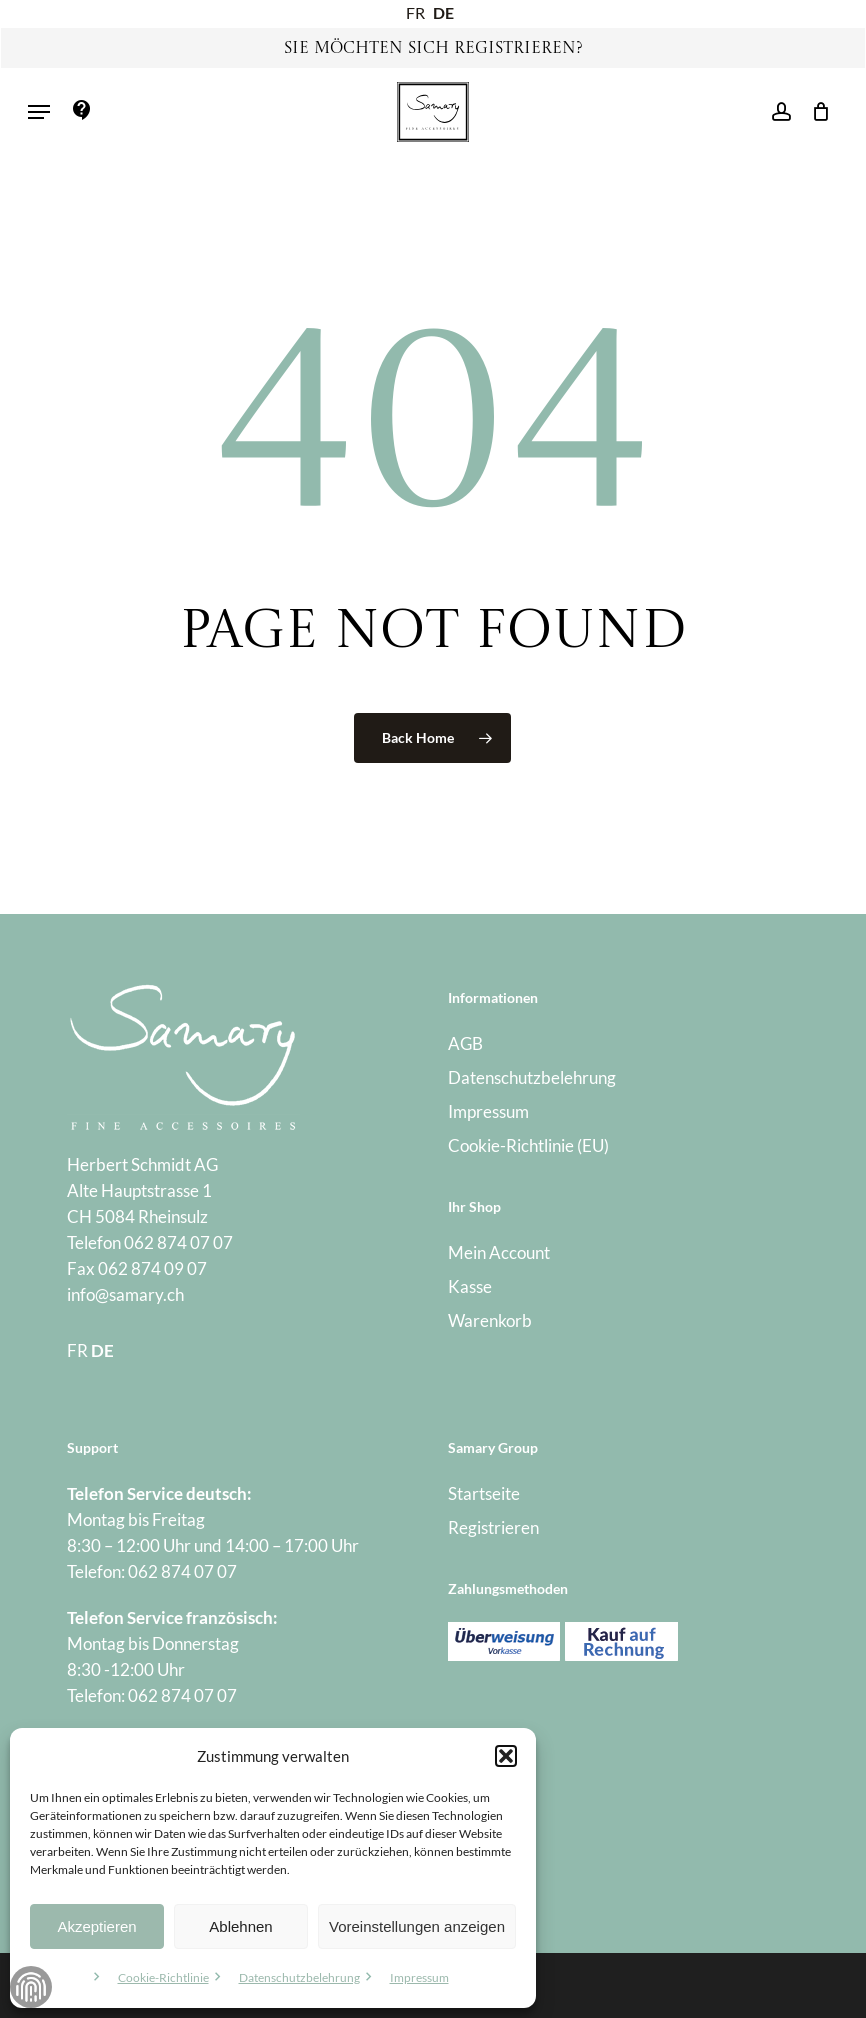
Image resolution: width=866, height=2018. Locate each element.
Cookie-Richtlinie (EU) (528, 1145)
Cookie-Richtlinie (163, 1977)
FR (415, 12)
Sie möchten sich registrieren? (433, 49)
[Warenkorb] (815, 112)
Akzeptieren (96, 1926)
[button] (506, 1756)
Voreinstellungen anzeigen (417, 1926)
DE (443, 12)
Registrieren (493, 1527)
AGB (465, 1043)
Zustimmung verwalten (31, 1987)
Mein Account (499, 1252)
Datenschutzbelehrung (299, 1977)
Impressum (419, 1977)
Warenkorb (490, 1320)
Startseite (484, 1493)
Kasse (470, 1286)
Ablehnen (240, 1926)
